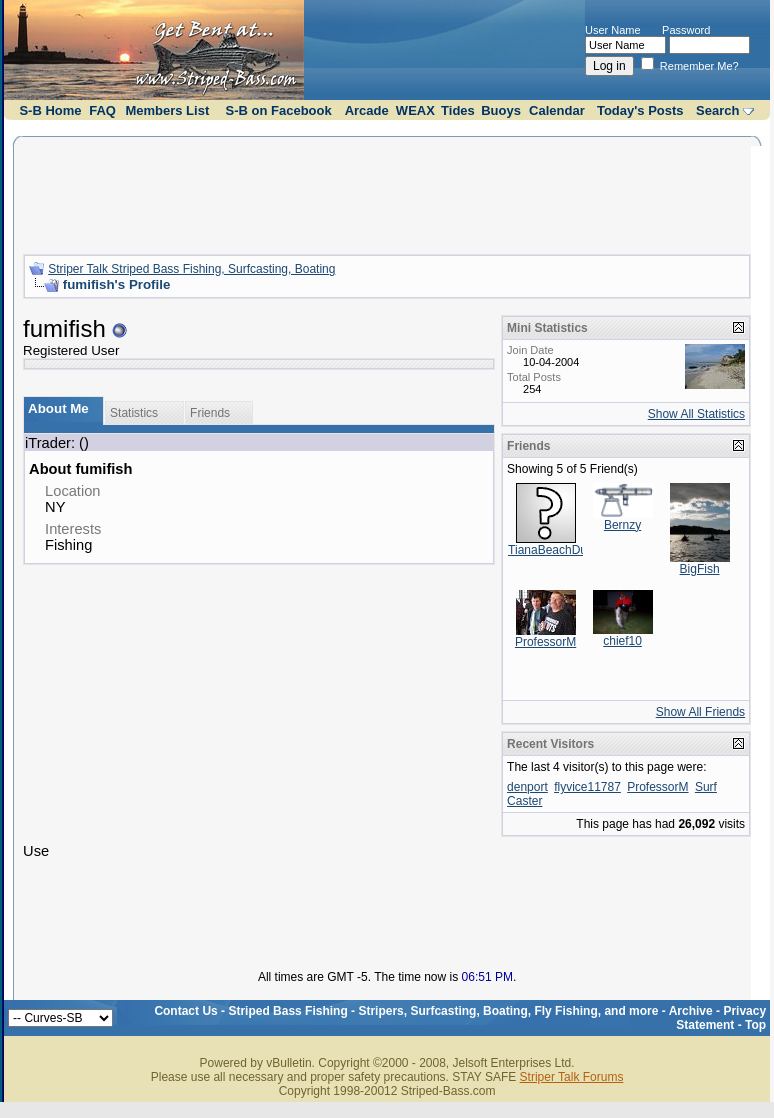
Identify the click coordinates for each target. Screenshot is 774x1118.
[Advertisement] (387, 193)
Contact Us (185, 1011)
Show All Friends (700, 712)
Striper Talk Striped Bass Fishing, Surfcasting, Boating (191, 269)
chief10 (622, 641)
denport (527, 787)
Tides (458, 110)
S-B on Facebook (279, 110)
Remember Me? (690, 66)
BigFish (700, 569)
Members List (167, 110)
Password (686, 30)
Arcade (367, 110)
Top (755, 1025)
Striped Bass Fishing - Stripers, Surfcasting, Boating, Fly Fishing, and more (443, 1011)
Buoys (501, 110)
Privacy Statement (721, 1018)
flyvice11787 (587, 787)
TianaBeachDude (554, 550)
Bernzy (622, 525)
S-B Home (50, 110)
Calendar (557, 110)
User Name (613, 30)
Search (717, 110)
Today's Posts (640, 110)
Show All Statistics (696, 414)
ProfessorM (545, 642)
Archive (691, 1011)
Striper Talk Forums (572, 1077)
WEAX (415, 110)
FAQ (102, 110)
